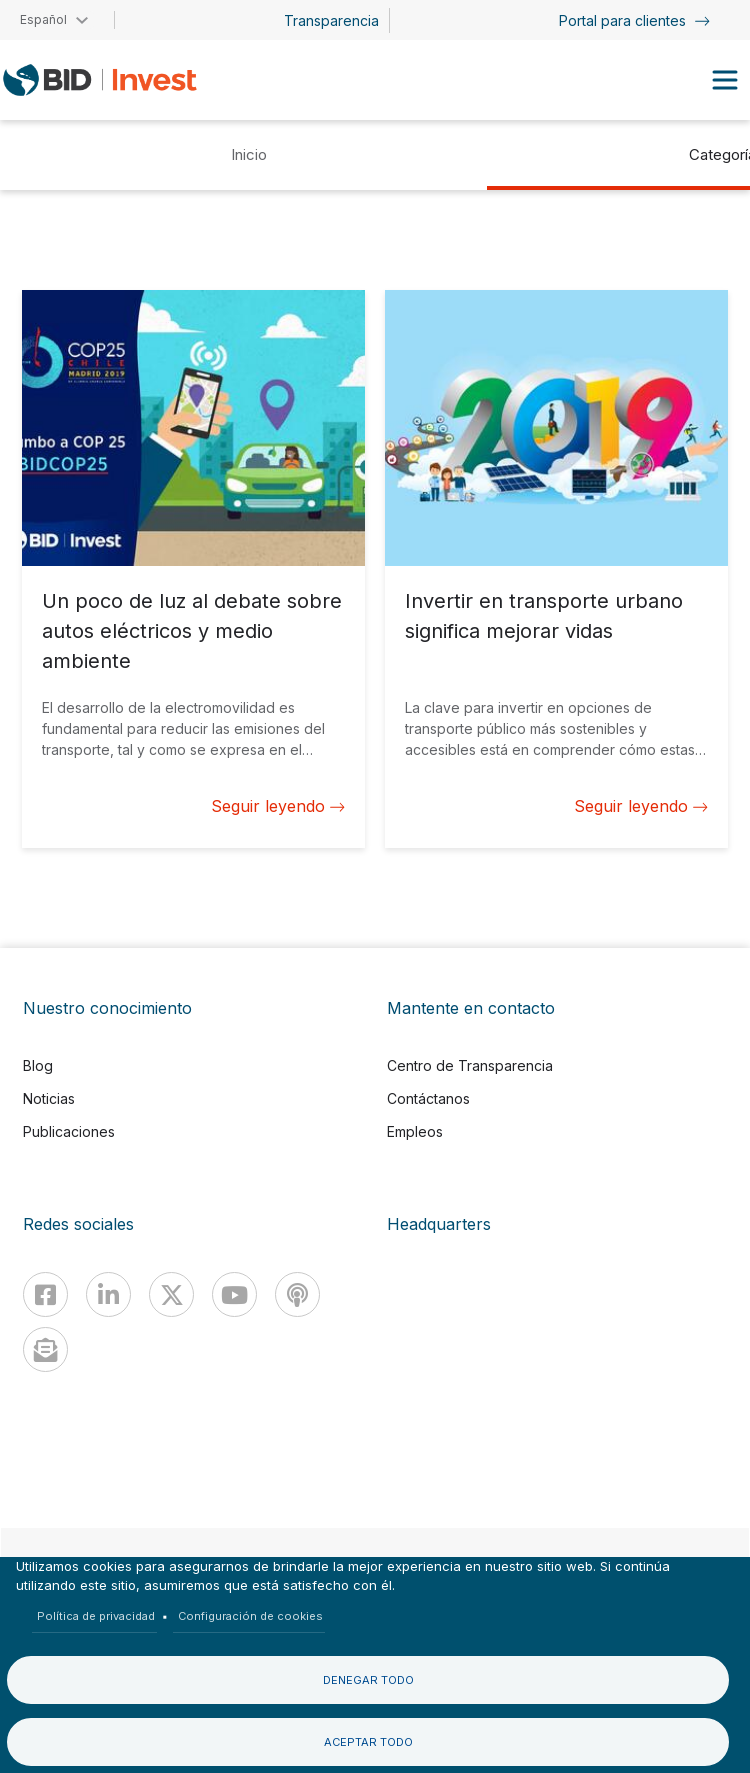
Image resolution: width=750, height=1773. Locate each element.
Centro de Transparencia (470, 1065)
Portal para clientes (634, 20)
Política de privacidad (96, 1616)
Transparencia (331, 20)
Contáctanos (428, 1098)
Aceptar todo (368, 1742)
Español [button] (43, 19)
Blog (38, 1065)
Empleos (415, 1131)
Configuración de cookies (250, 1616)
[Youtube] (234, 1294)
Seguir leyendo (278, 806)
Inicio (249, 154)
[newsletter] (45, 1349)
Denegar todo (368, 1680)
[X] (171, 1294)
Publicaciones (69, 1131)
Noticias (49, 1098)
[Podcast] (297, 1294)
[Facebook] (45, 1294)
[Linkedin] (108, 1294)
